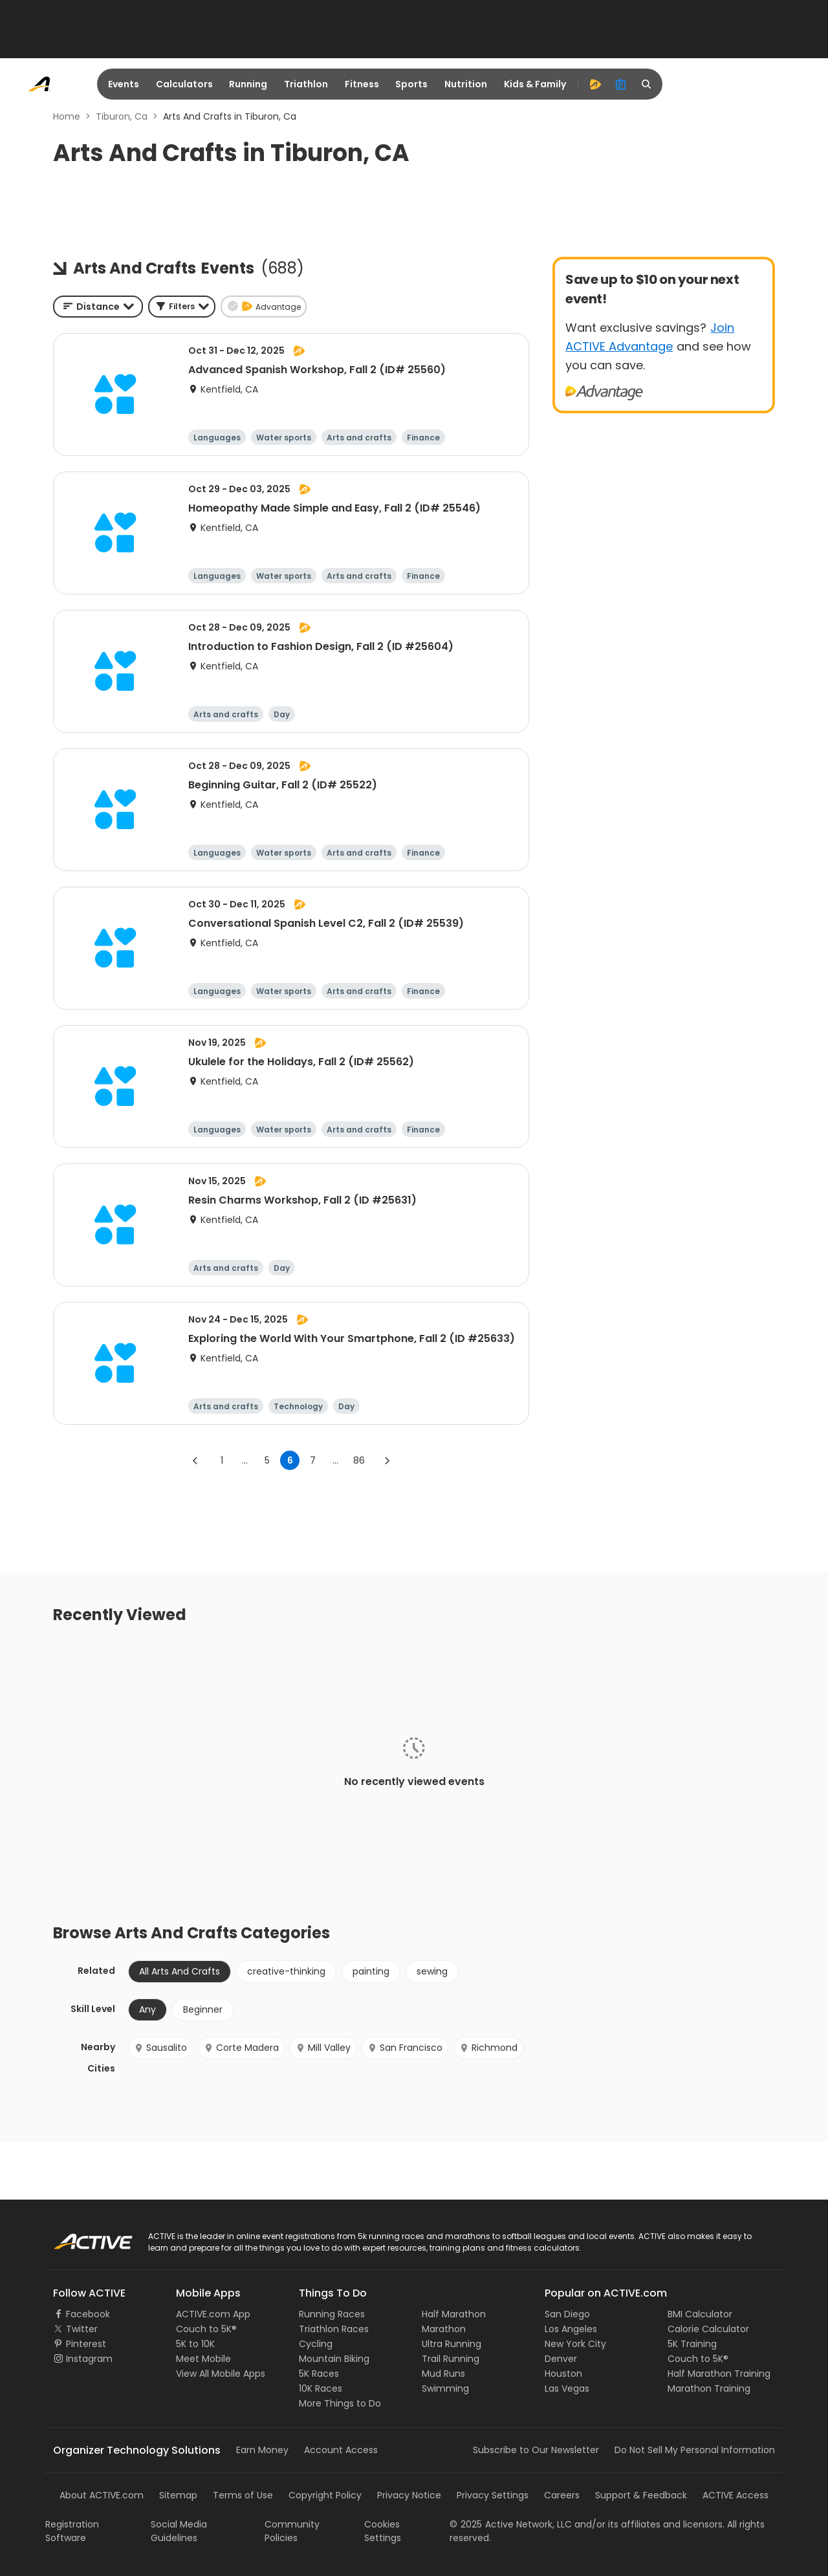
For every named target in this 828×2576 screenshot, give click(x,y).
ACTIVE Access (735, 2495)
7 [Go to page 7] (313, 1460)
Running (248, 84)
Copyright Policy (325, 2495)
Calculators (184, 84)
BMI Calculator (700, 2314)
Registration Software (72, 2531)
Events (123, 84)
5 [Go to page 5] (267, 1460)
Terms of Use (243, 2495)
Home (66, 116)
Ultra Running (451, 2343)
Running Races (332, 2314)
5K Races (319, 2373)
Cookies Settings (382, 2531)
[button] (181, 307)
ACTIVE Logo (80, 2237)
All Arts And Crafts (179, 1971)
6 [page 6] (290, 1460)
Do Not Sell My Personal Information (695, 2449)
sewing (432, 1971)
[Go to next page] (387, 1460)
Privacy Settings (492, 2495)
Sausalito (160, 2047)
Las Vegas (567, 2388)
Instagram (89, 2358)
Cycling (315, 2343)
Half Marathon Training (719, 2373)
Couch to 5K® (206, 2328)
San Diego (567, 2314)
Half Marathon (454, 2314)
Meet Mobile (203, 2358)
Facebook (88, 2314)
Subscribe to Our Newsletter (536, 2449)
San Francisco (404, 2047)
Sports (411, 84)
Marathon (444, 2328)
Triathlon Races (334, 2328)
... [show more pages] (245, 1460)
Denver (561, 2358)
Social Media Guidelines (179, 2531)
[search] (647, 84)
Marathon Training (709, 2388)
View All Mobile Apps (220, 2373)
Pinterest (86, 2343)
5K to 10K (195, 2343)
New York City (575, 2343)
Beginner (203, 2009)
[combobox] (98, 307)
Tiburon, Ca (121, 116)
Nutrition (465, 84)
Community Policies (292, 2531)
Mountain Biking (334, 2358)
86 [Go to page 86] (359, 1460)
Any (147, 2009)
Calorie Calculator (708, 2328)
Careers (562, 2495)
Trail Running (450, 2358)
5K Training (692, 2343)
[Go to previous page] (195, 1460)
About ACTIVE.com (102, 2495)
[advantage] (595, 84)
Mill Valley (323, 2047)
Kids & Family (535, 84)
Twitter (82, 2328)
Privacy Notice (409, 2495)
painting (371, 1971)
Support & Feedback (641, 2495)
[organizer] (621, 84)
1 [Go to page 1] (222, 1460)
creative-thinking (286, 1971)
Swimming (445, 2388)
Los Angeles (571, 2328)
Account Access (341, 2449)
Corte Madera (241, 2047)
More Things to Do (340, 2403)
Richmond (488, 2047)
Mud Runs (443, 2373)
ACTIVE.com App (213, 2314)
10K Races (320, 2388)
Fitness (362, 84)
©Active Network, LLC (511, 2524)
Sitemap (178, 2495)
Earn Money (262, 2449)
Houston (563, 2373)
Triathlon (306, 84)
